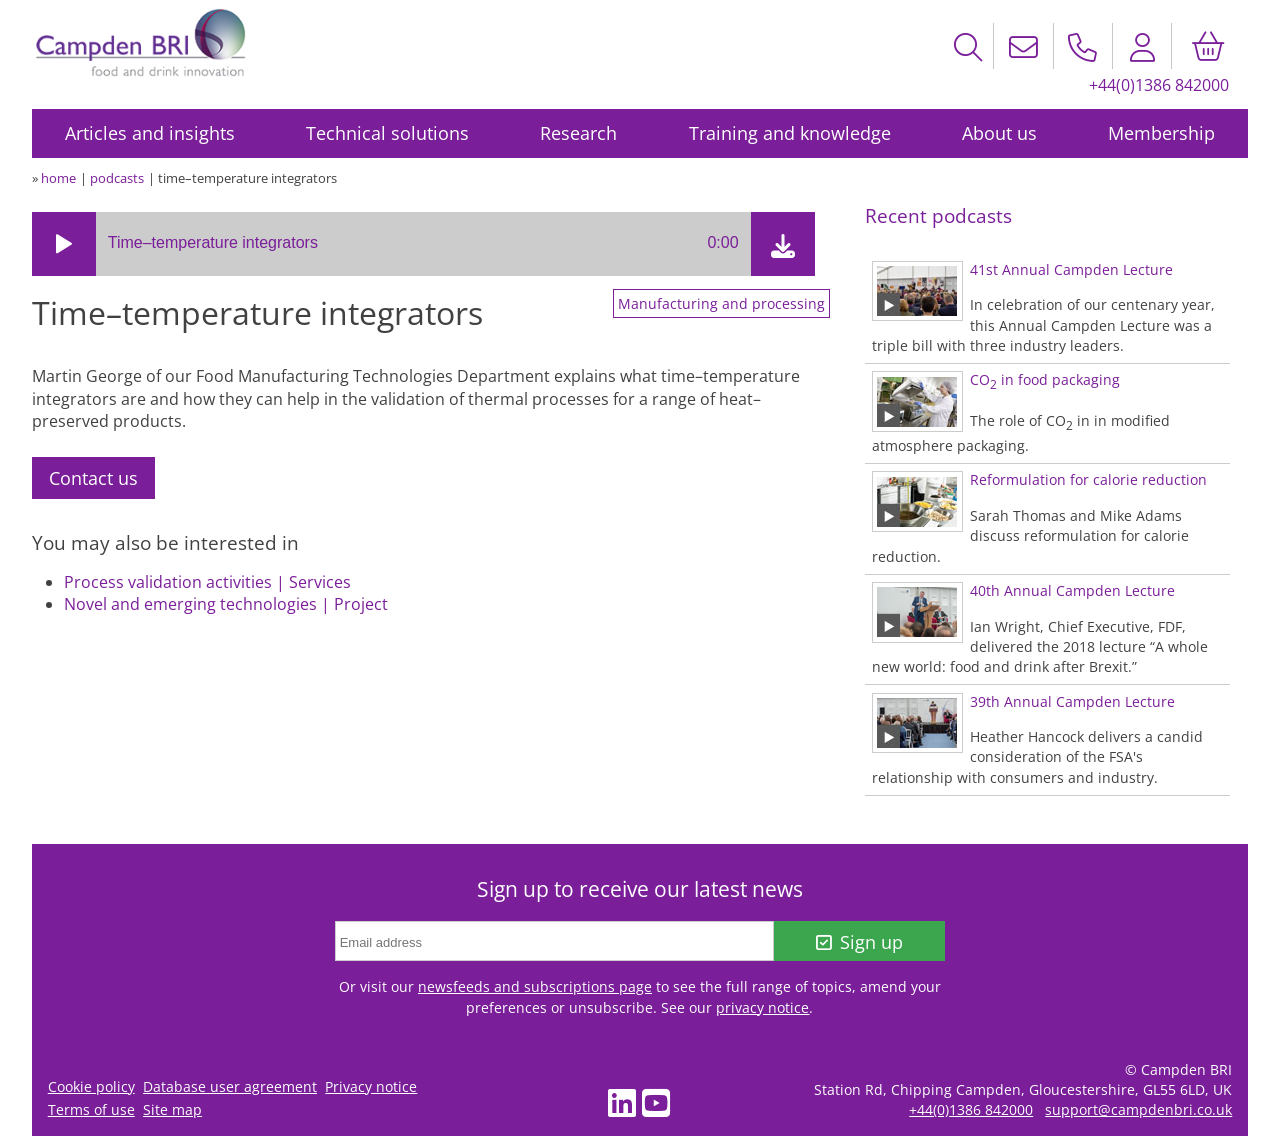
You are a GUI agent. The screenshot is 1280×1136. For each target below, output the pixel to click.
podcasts (117, 178)
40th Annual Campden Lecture (1072, 590)
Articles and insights (150, 133)
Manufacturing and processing (721, 303)
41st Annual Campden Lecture (1071, 269)
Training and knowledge (790, 133)
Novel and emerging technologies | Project (226, 604)
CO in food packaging (1045, 379)
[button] (64, 244)
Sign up (859, 942)
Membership (1161, 133)
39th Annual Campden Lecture (1072, 701)
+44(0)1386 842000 (1159, 85)
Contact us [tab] (93, 478)
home (58, 178)
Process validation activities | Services (207, 582)
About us (999, 133)
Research (578, 133)
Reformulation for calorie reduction (1088, 479)
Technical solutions (387, 133)
